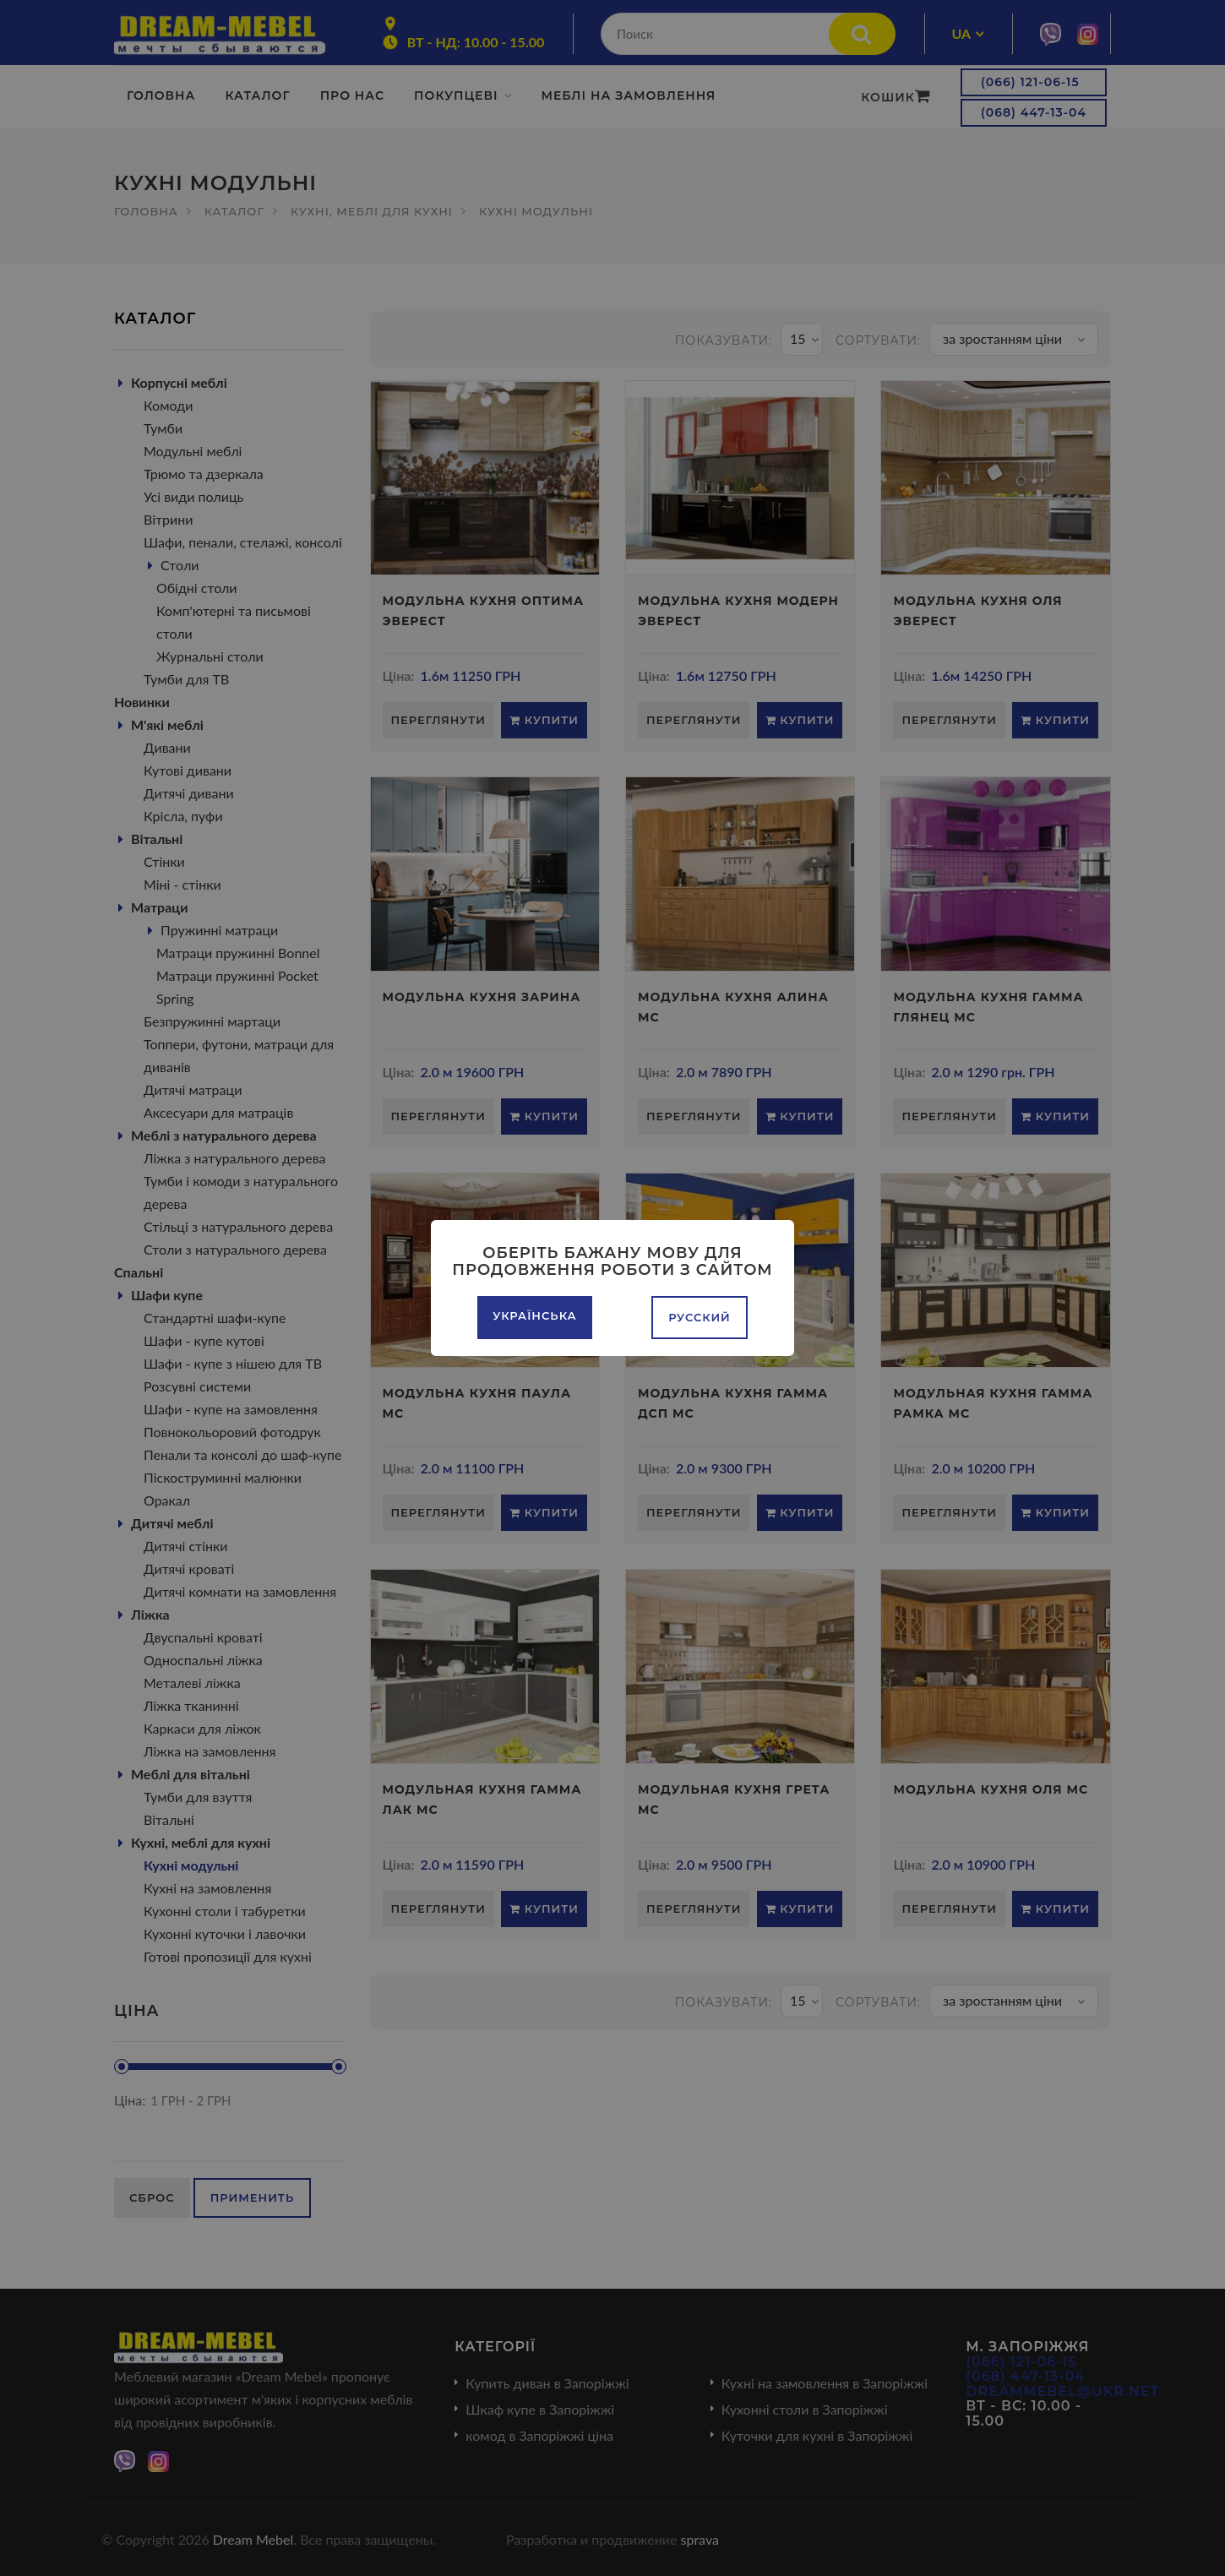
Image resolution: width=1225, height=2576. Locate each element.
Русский (699, 1317)
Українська (534, 1315)
